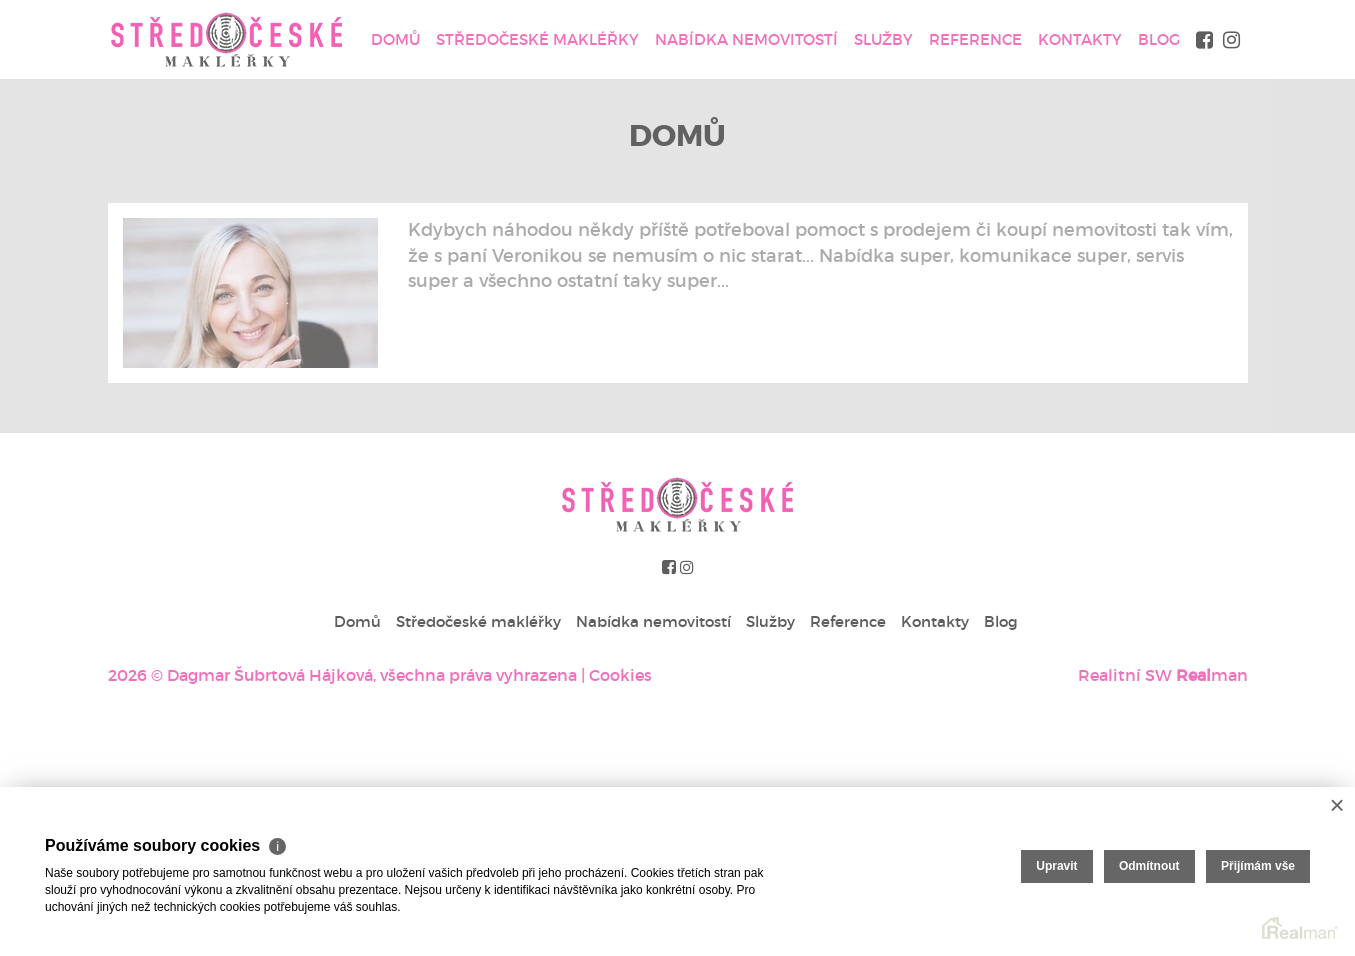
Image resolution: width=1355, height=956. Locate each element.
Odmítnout (1149, 866)
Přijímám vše (1258, 866)
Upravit (1056, 866)
